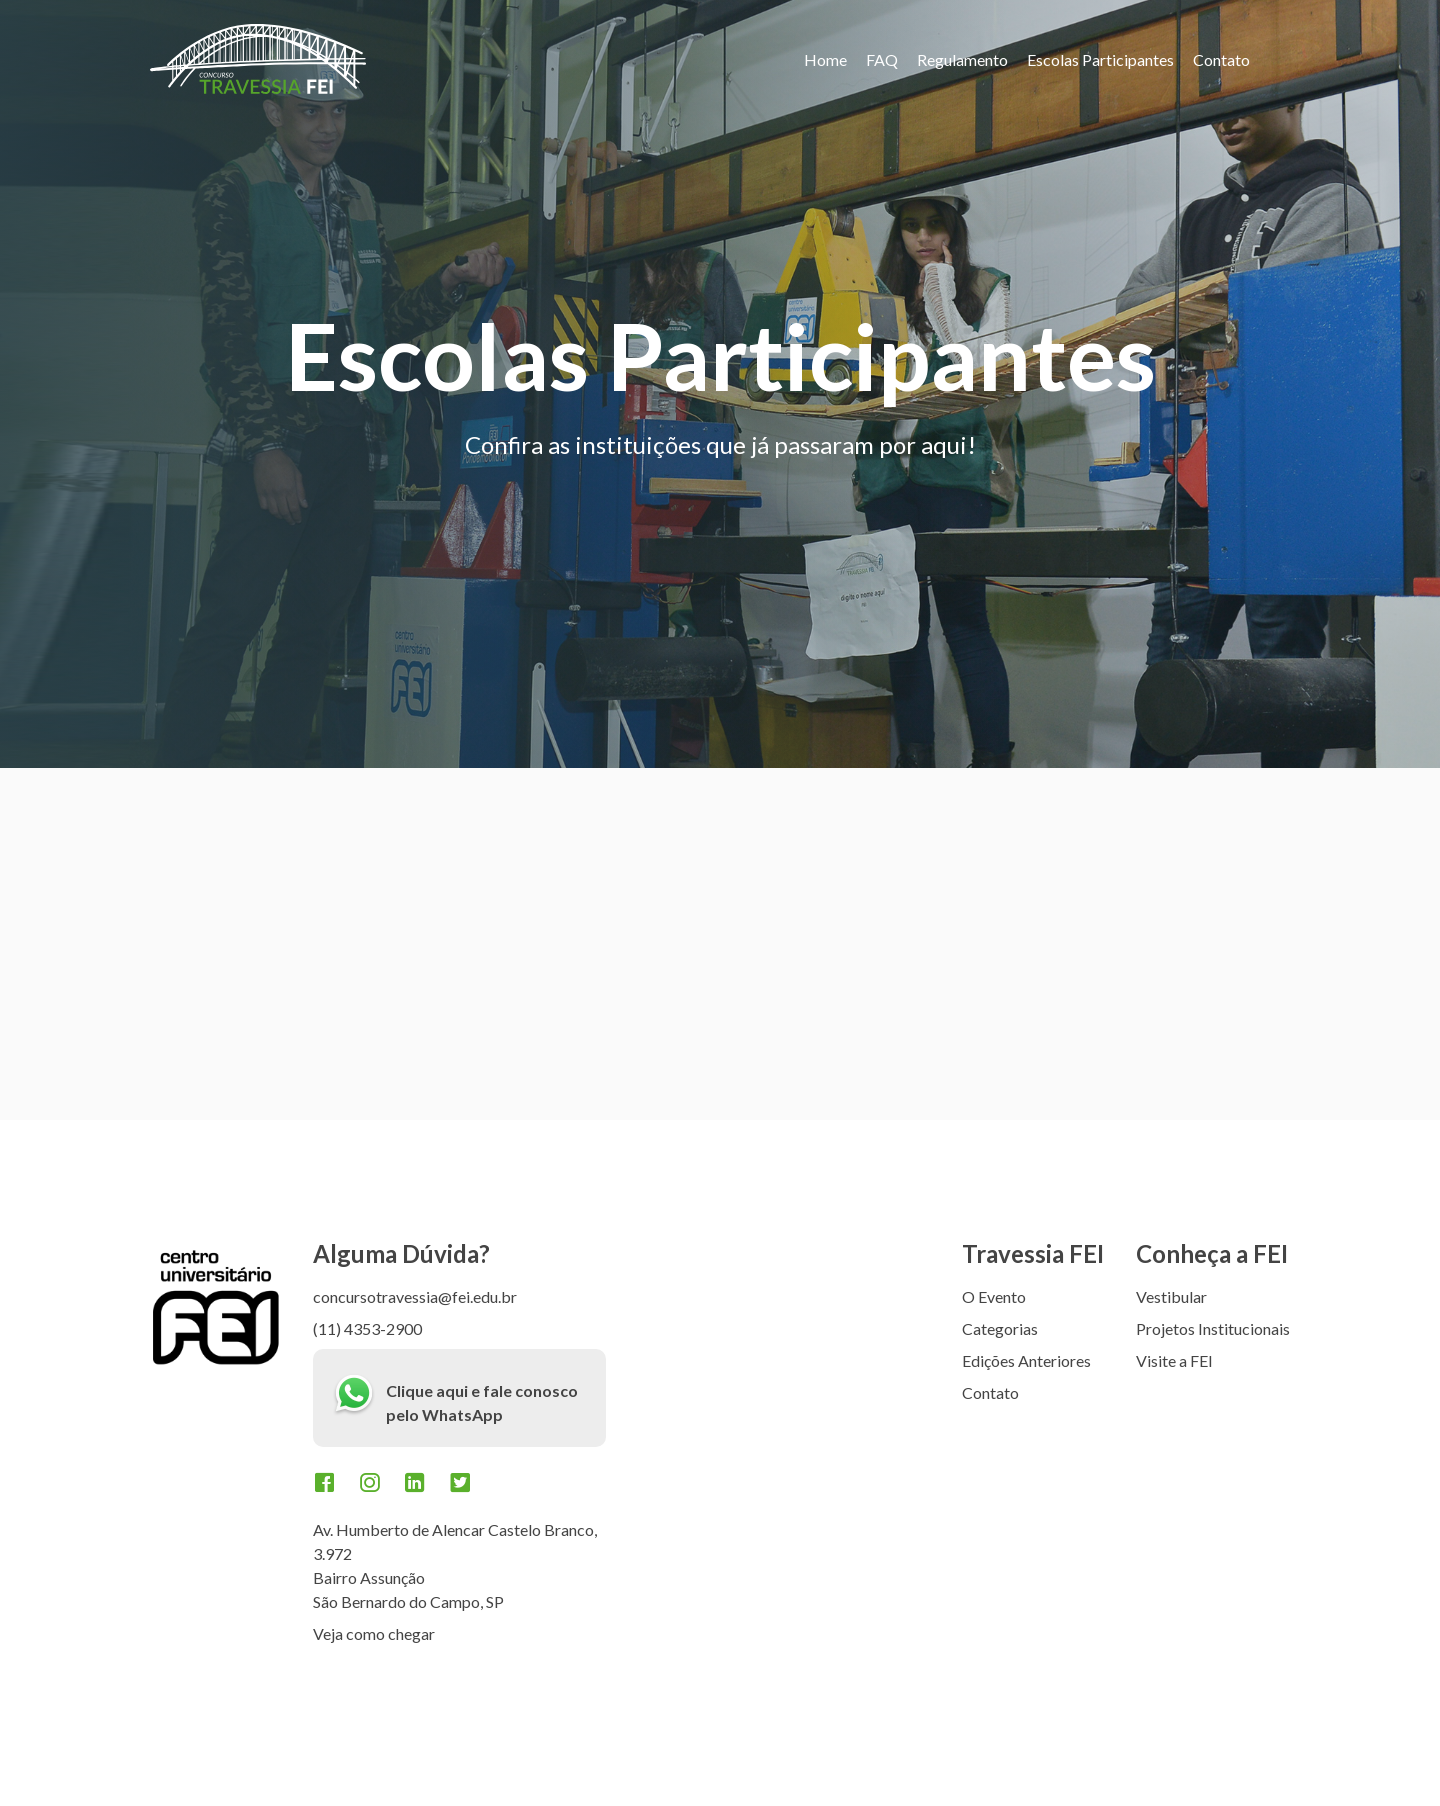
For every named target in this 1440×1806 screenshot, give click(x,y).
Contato (1221, 59)
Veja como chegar (374, 1633)
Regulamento (962, 59)
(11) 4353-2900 (367, 1328)
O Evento (994, 1296)
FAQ (882, 59)
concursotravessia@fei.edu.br (415, 1296)
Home (825, 59)
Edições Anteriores (1026, 1360)
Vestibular (1171, 1296)
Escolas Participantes (1100, 59)
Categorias (1000, 1328)
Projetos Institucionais (1213, 1328)
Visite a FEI (1174, 1360)
